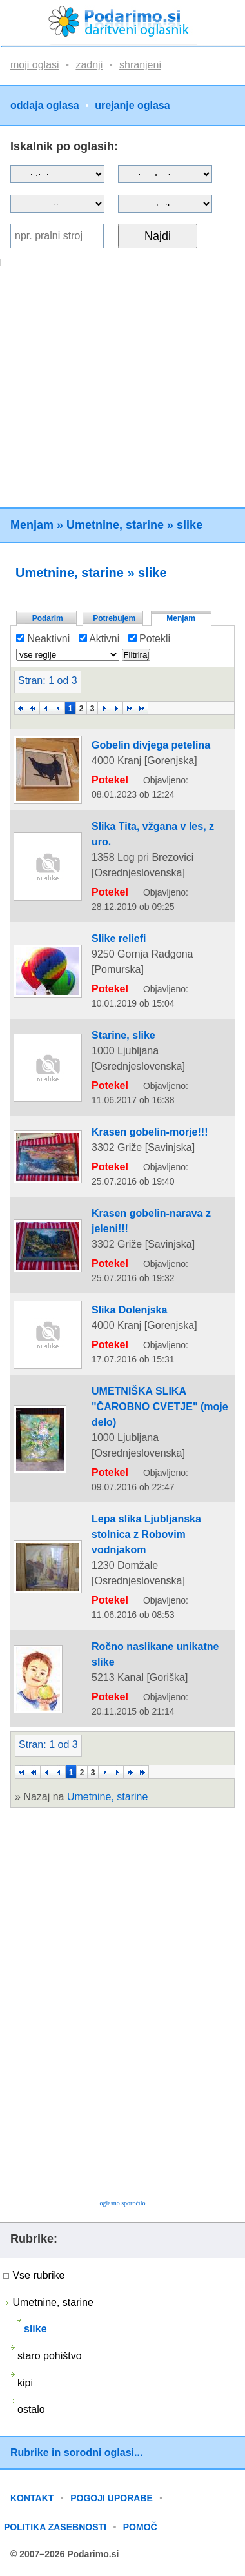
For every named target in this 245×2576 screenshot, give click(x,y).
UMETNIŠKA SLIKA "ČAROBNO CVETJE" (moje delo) (160, 1407)
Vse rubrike (33, 2275)
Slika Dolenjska (129, 1309)
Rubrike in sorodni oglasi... (76, 2452)
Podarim (47, 618)
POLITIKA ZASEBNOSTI (55, 2527)
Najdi (157, 236)
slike (189, 524)
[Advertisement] (121, 386)
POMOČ (140, 2527)
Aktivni (99, 638)
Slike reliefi (119, 938)
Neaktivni (43, 638)
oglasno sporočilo (123, 2203)
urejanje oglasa (132, 106)
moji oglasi (34, 64)
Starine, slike (123, 1035)
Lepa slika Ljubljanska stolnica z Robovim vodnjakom (146, 1534)
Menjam (32, 524)
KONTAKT (32, 2498)
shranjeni (140, 64)
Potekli (149, 638)
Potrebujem (114, 618)
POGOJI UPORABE (111, 2498)
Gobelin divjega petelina (151, 745)
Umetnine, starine (115, 524)
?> (165, 174)
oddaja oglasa (44, 106)
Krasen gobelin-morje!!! (150, 1131)
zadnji (89, 64)
